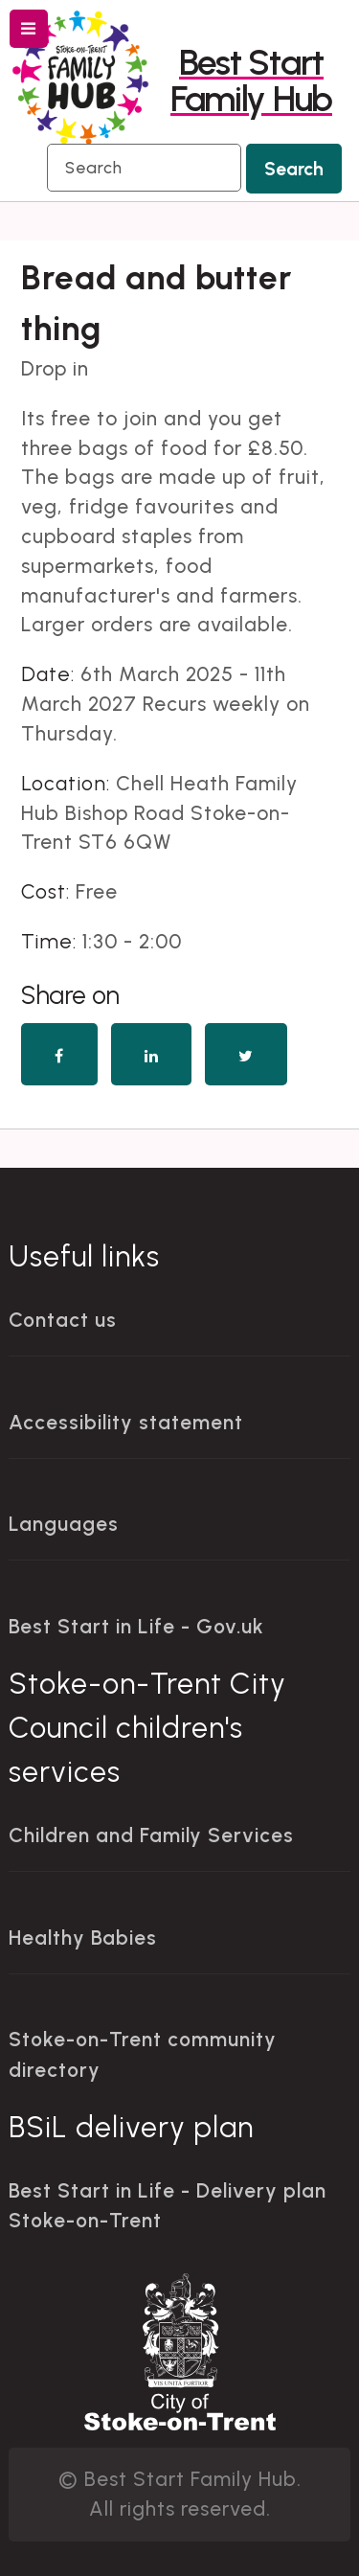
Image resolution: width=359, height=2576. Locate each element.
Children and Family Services (151, 1835)
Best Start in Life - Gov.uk (136, 1626)
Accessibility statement (126, 1422)
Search (294, 169)
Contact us (63, 1320)
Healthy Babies (83, 1937)
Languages (64, 1524)
